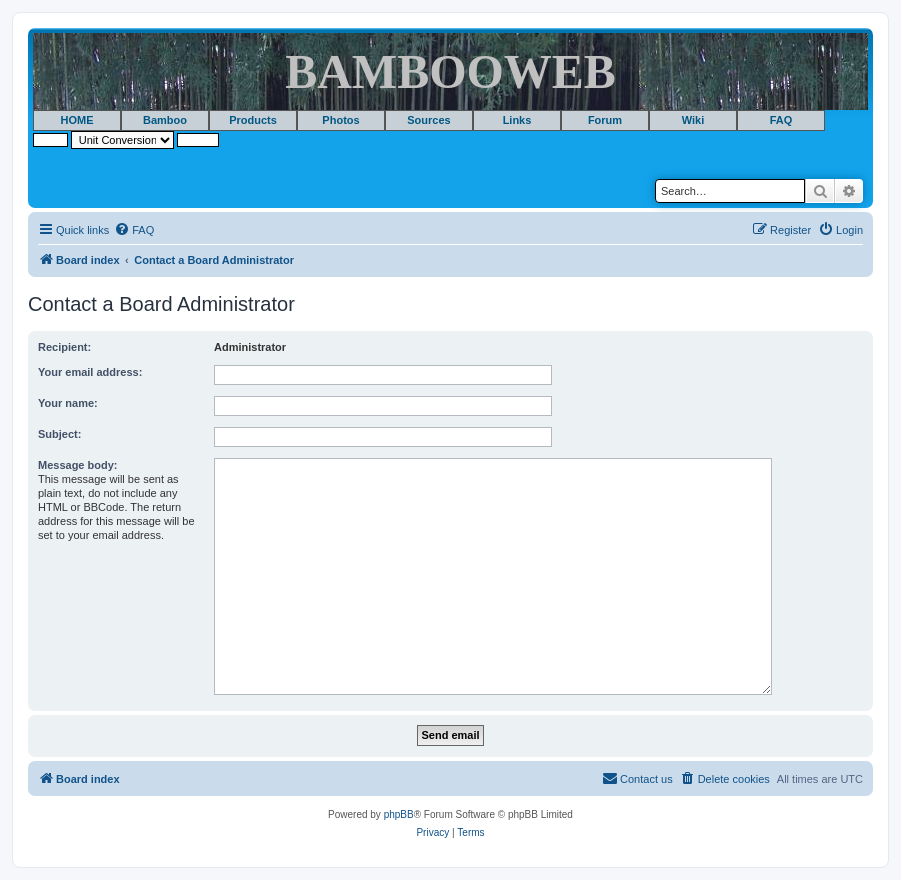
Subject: (59, 434)
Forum (605, 120)
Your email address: (90, 372)
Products (253, 120)
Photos (340, 120)
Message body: (77, 465)
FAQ (781, 120)
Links (517, 120)
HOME (77, 120)
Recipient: (64, 347)
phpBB (399, 814)
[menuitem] (134, 230)
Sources (428, 120)
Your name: (68, 403)
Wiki (693, 120)
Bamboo (165, 120)
